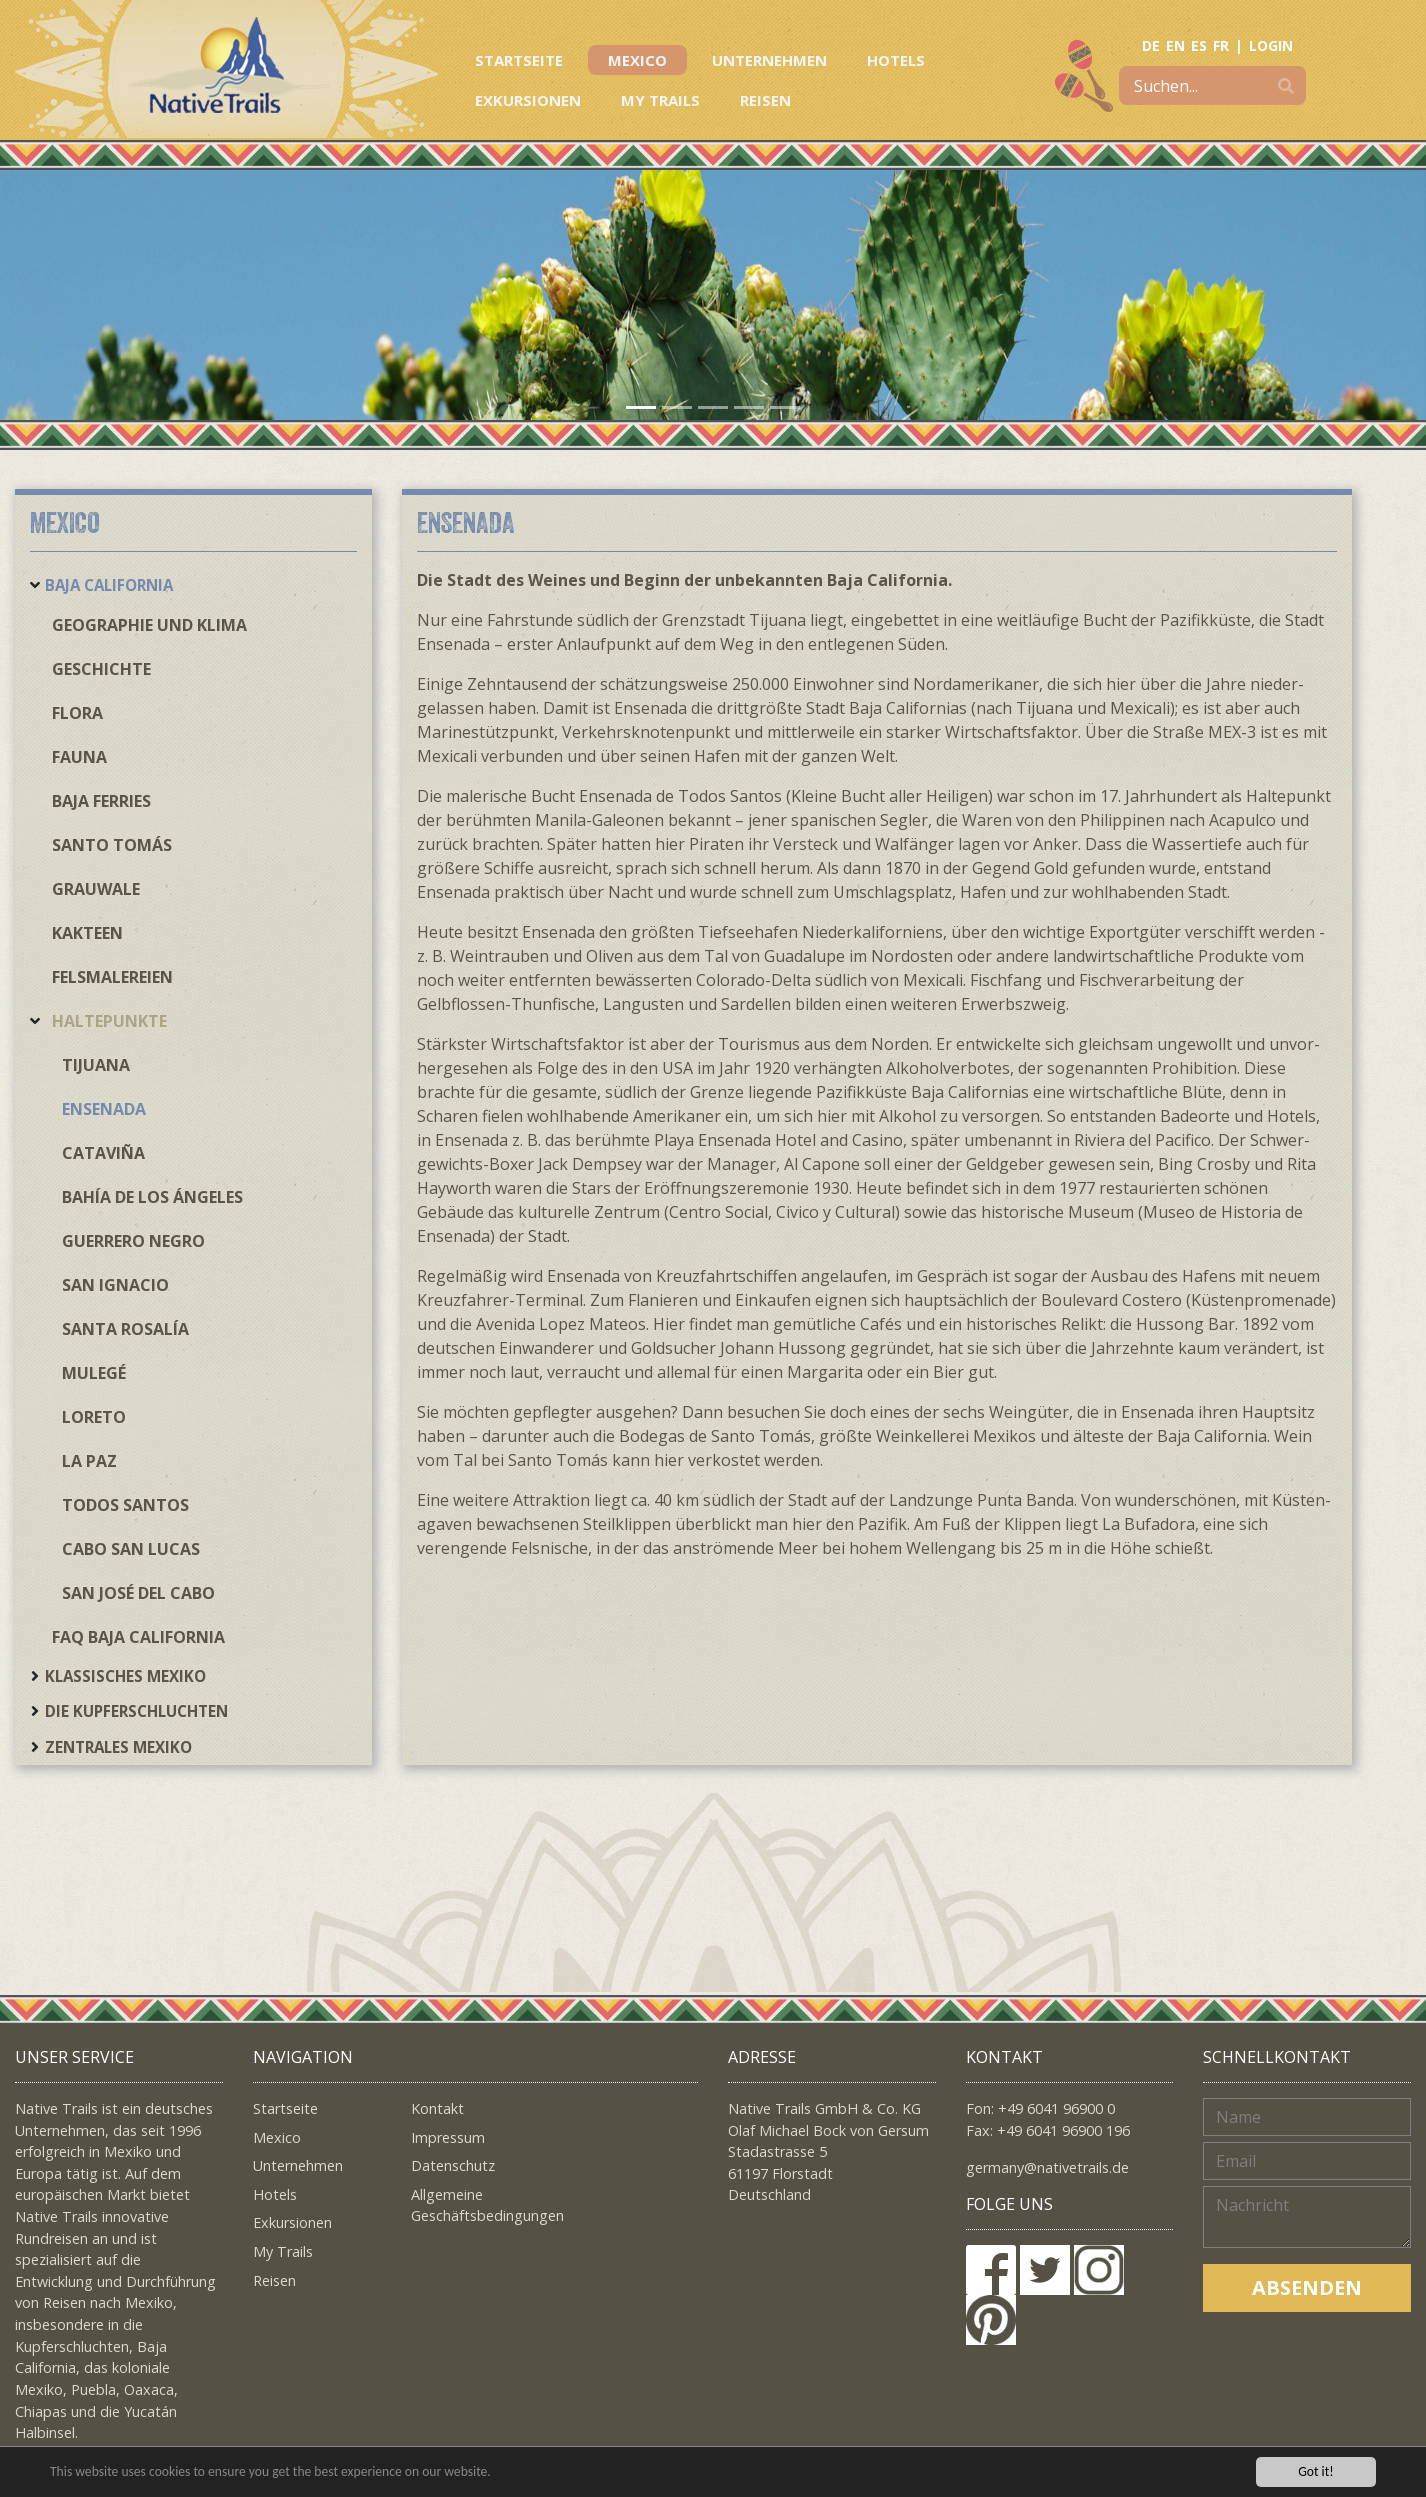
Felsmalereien (112, 977)
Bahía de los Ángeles (152, 1197)
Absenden (1307, 2287)
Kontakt (437, 2108)
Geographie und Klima (149, 625)
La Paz (89, 1461)
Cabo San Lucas (131, 1549)
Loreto (94, 1417)
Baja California (109, 585)
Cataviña (103, 1153)
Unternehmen (769, 60)
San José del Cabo (138, 1593)
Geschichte (101, 669)
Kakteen (87, 933)
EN (1175, 45)
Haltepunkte (109, 1021)
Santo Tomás (112, 845)
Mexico (637, 60)
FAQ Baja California (138, 1637)
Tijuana (96, 1065)
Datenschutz (453, 2165)
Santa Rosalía (125, 1329)
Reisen (765, 100)
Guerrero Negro (133, 1241)
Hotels (896, 60)
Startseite (519, 60)
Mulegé (94, 1373)
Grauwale (96, 889)
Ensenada (104, 1109)
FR (1221, 45)
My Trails (660, 100)
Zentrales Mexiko (118, 1747)
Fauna (79, 757)
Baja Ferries (101, 801)
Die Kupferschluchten (136, 1711)
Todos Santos (125, 1505)
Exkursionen (528, 100)
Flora (77, 713)
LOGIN (1271, 45)
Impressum (448, 2137)
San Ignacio (115, 1285)
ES (1199, 45)
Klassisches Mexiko (125, 1676)
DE (1151, 45)
